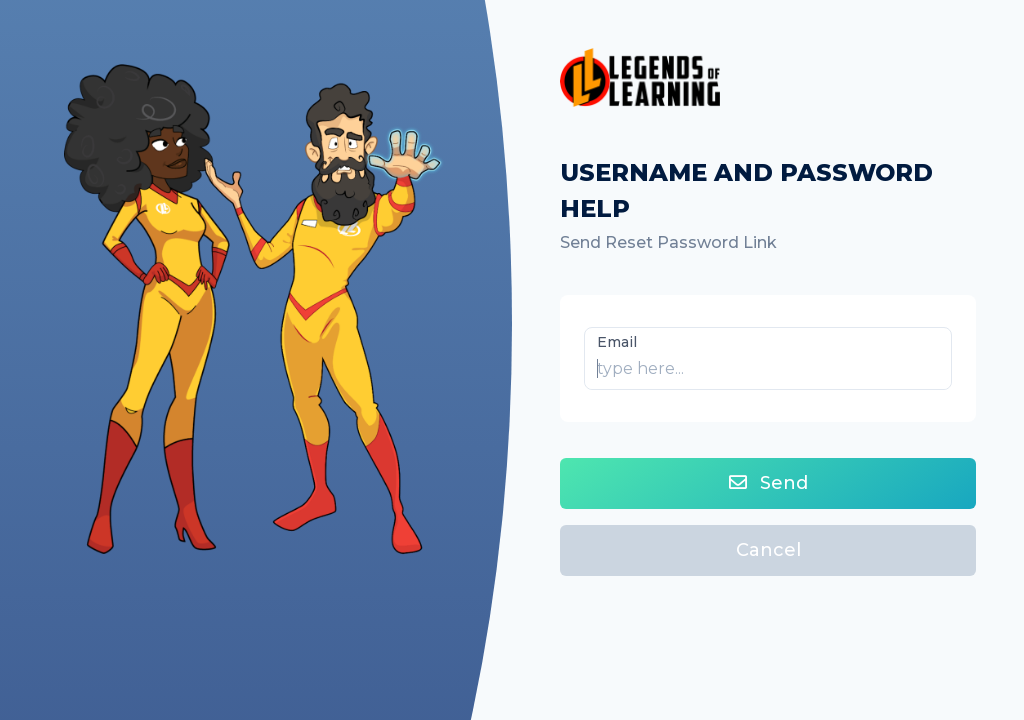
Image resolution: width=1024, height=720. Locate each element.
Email (617, 342)
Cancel (768, 550)
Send (768, 483)
